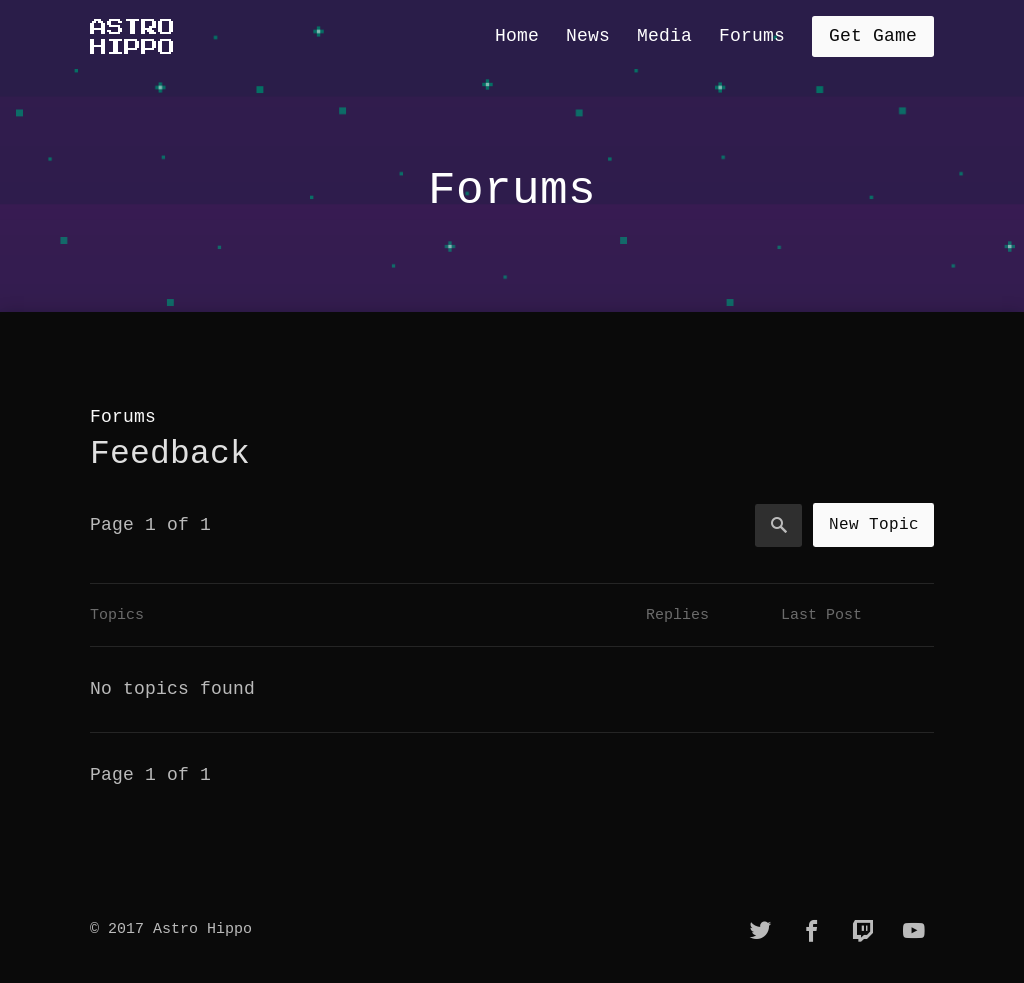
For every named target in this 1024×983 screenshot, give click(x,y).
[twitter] (761, 931)
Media (664, 36)
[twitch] (863, 931)
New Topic (874, 524)
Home (517, 36)
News (588, 36)
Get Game (873, 36)
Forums (752, 36)
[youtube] (914, 931)
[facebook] (812, 931)
